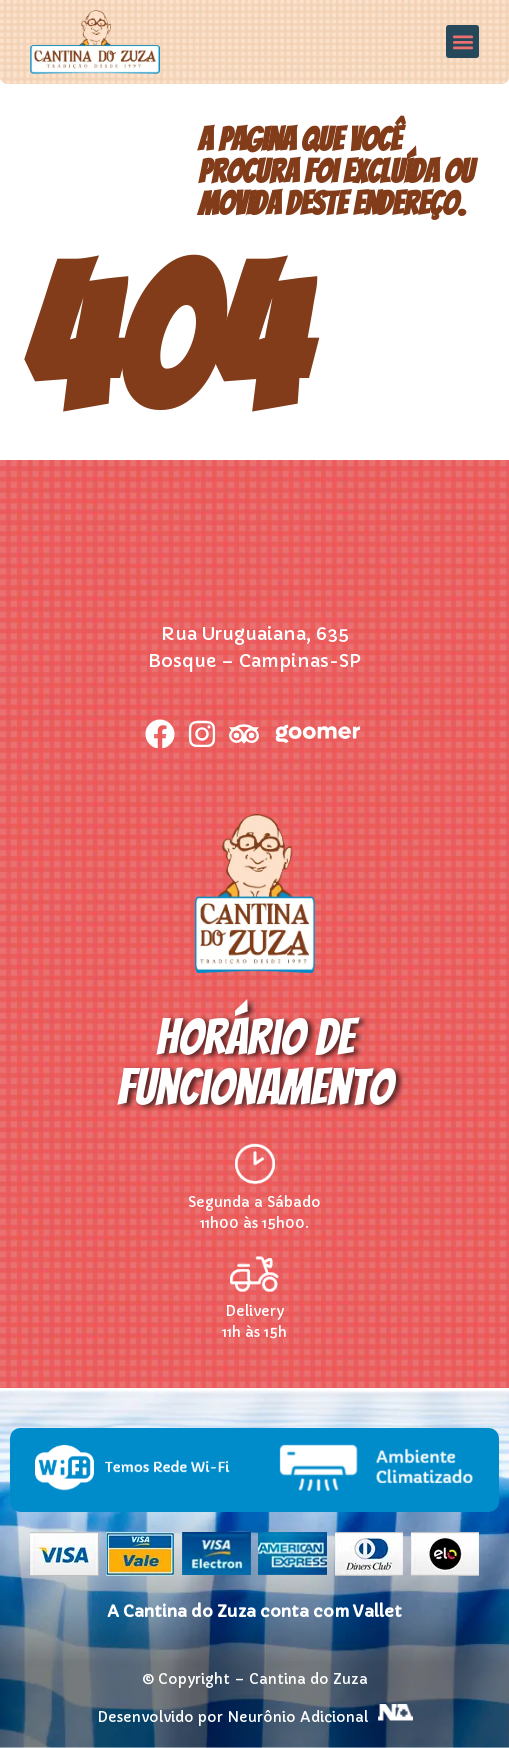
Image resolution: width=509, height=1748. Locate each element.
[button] (462, 41)
